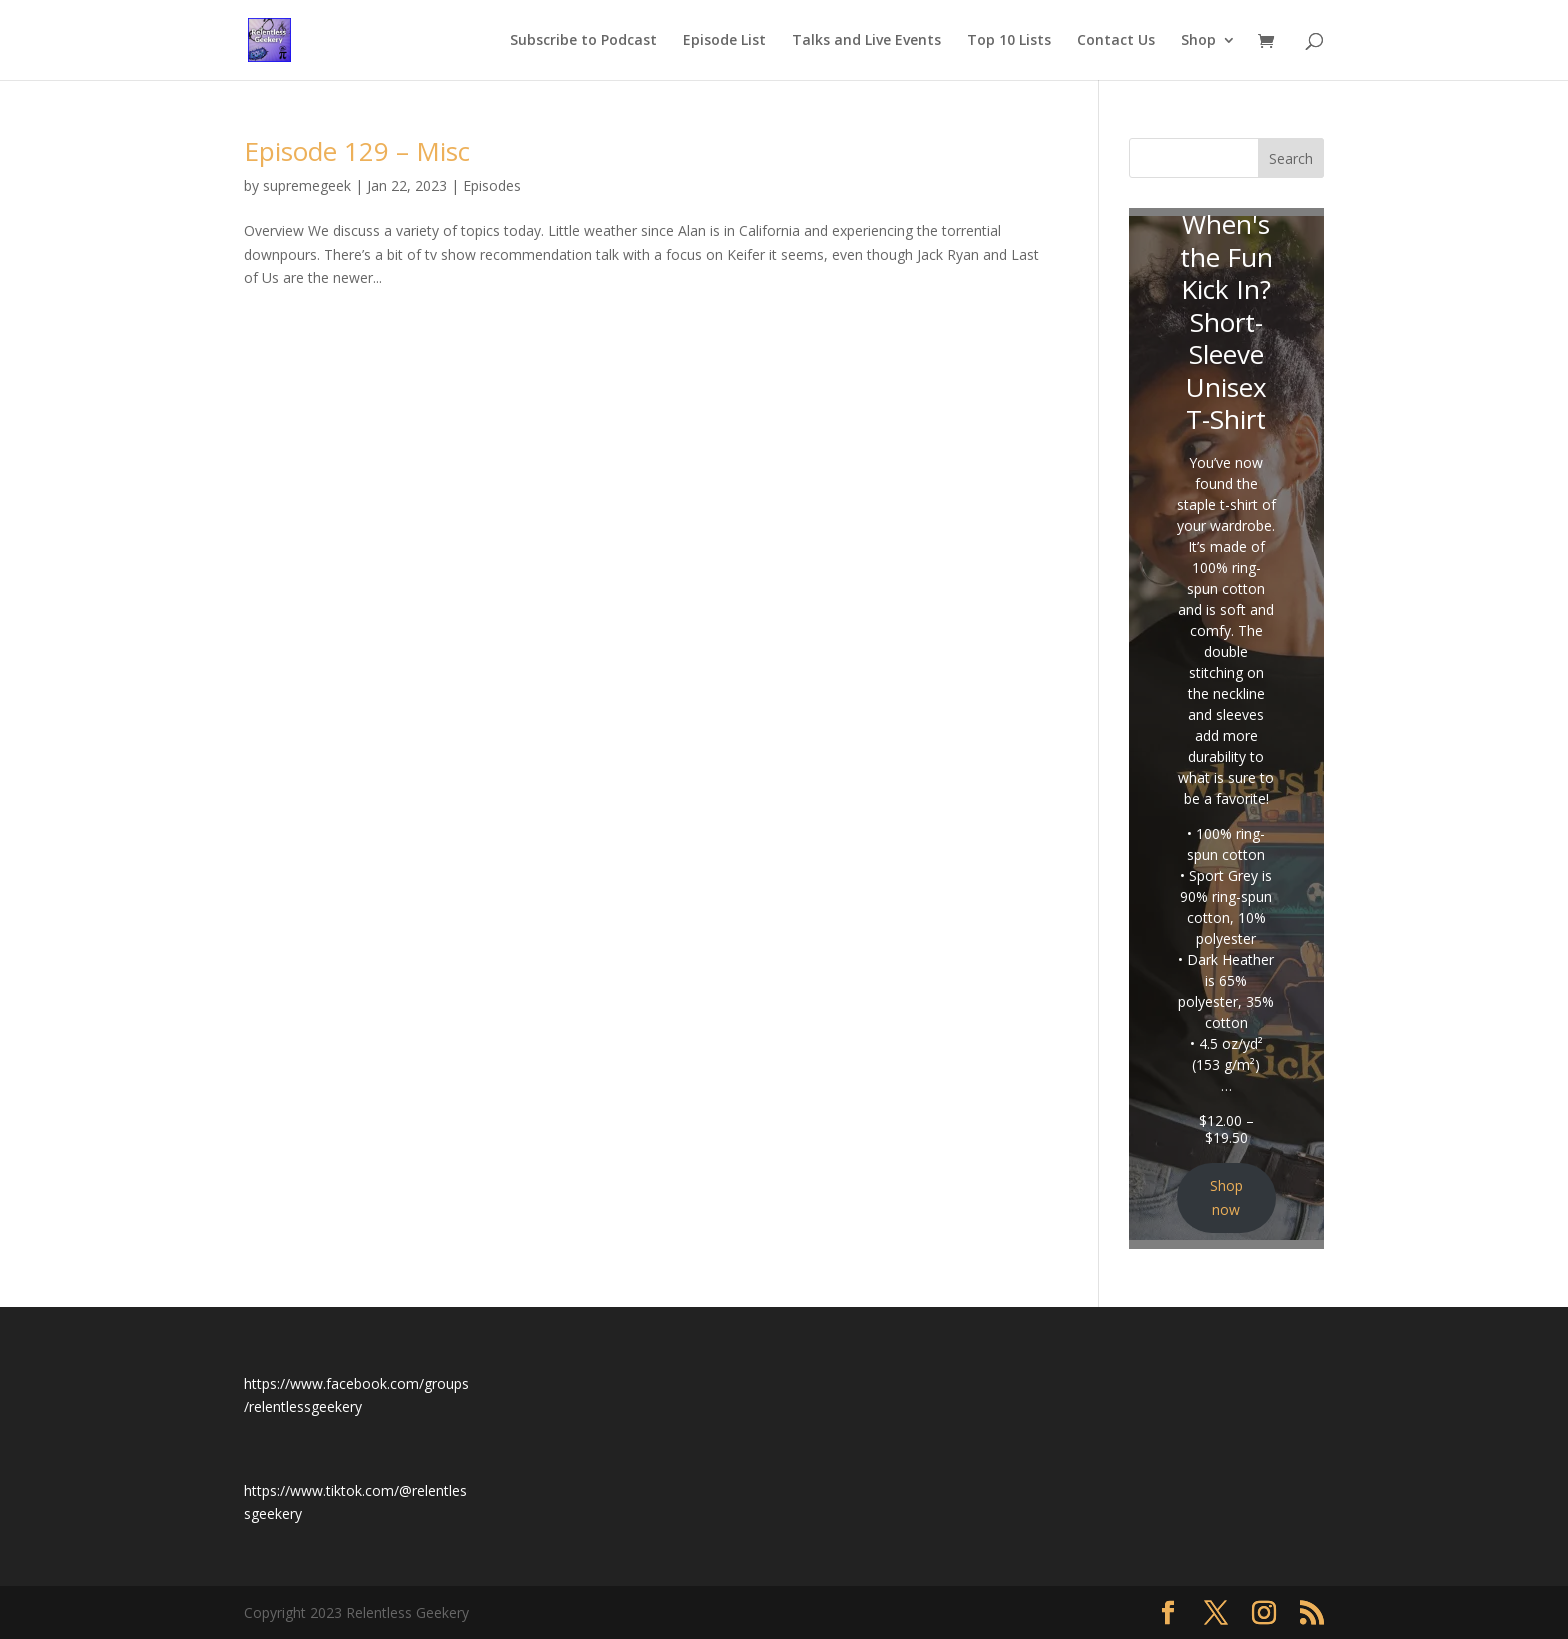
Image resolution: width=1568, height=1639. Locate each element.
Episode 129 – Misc (357, 151)
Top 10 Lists (1009, 41)
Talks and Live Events (866, 41)
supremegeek (307, 185)
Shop (1198, 41)
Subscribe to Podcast (583, 41)
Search (1291, 158)
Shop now (1226, 1197)
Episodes (492, 185)
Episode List (724, 41)
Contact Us (1116, 41)
